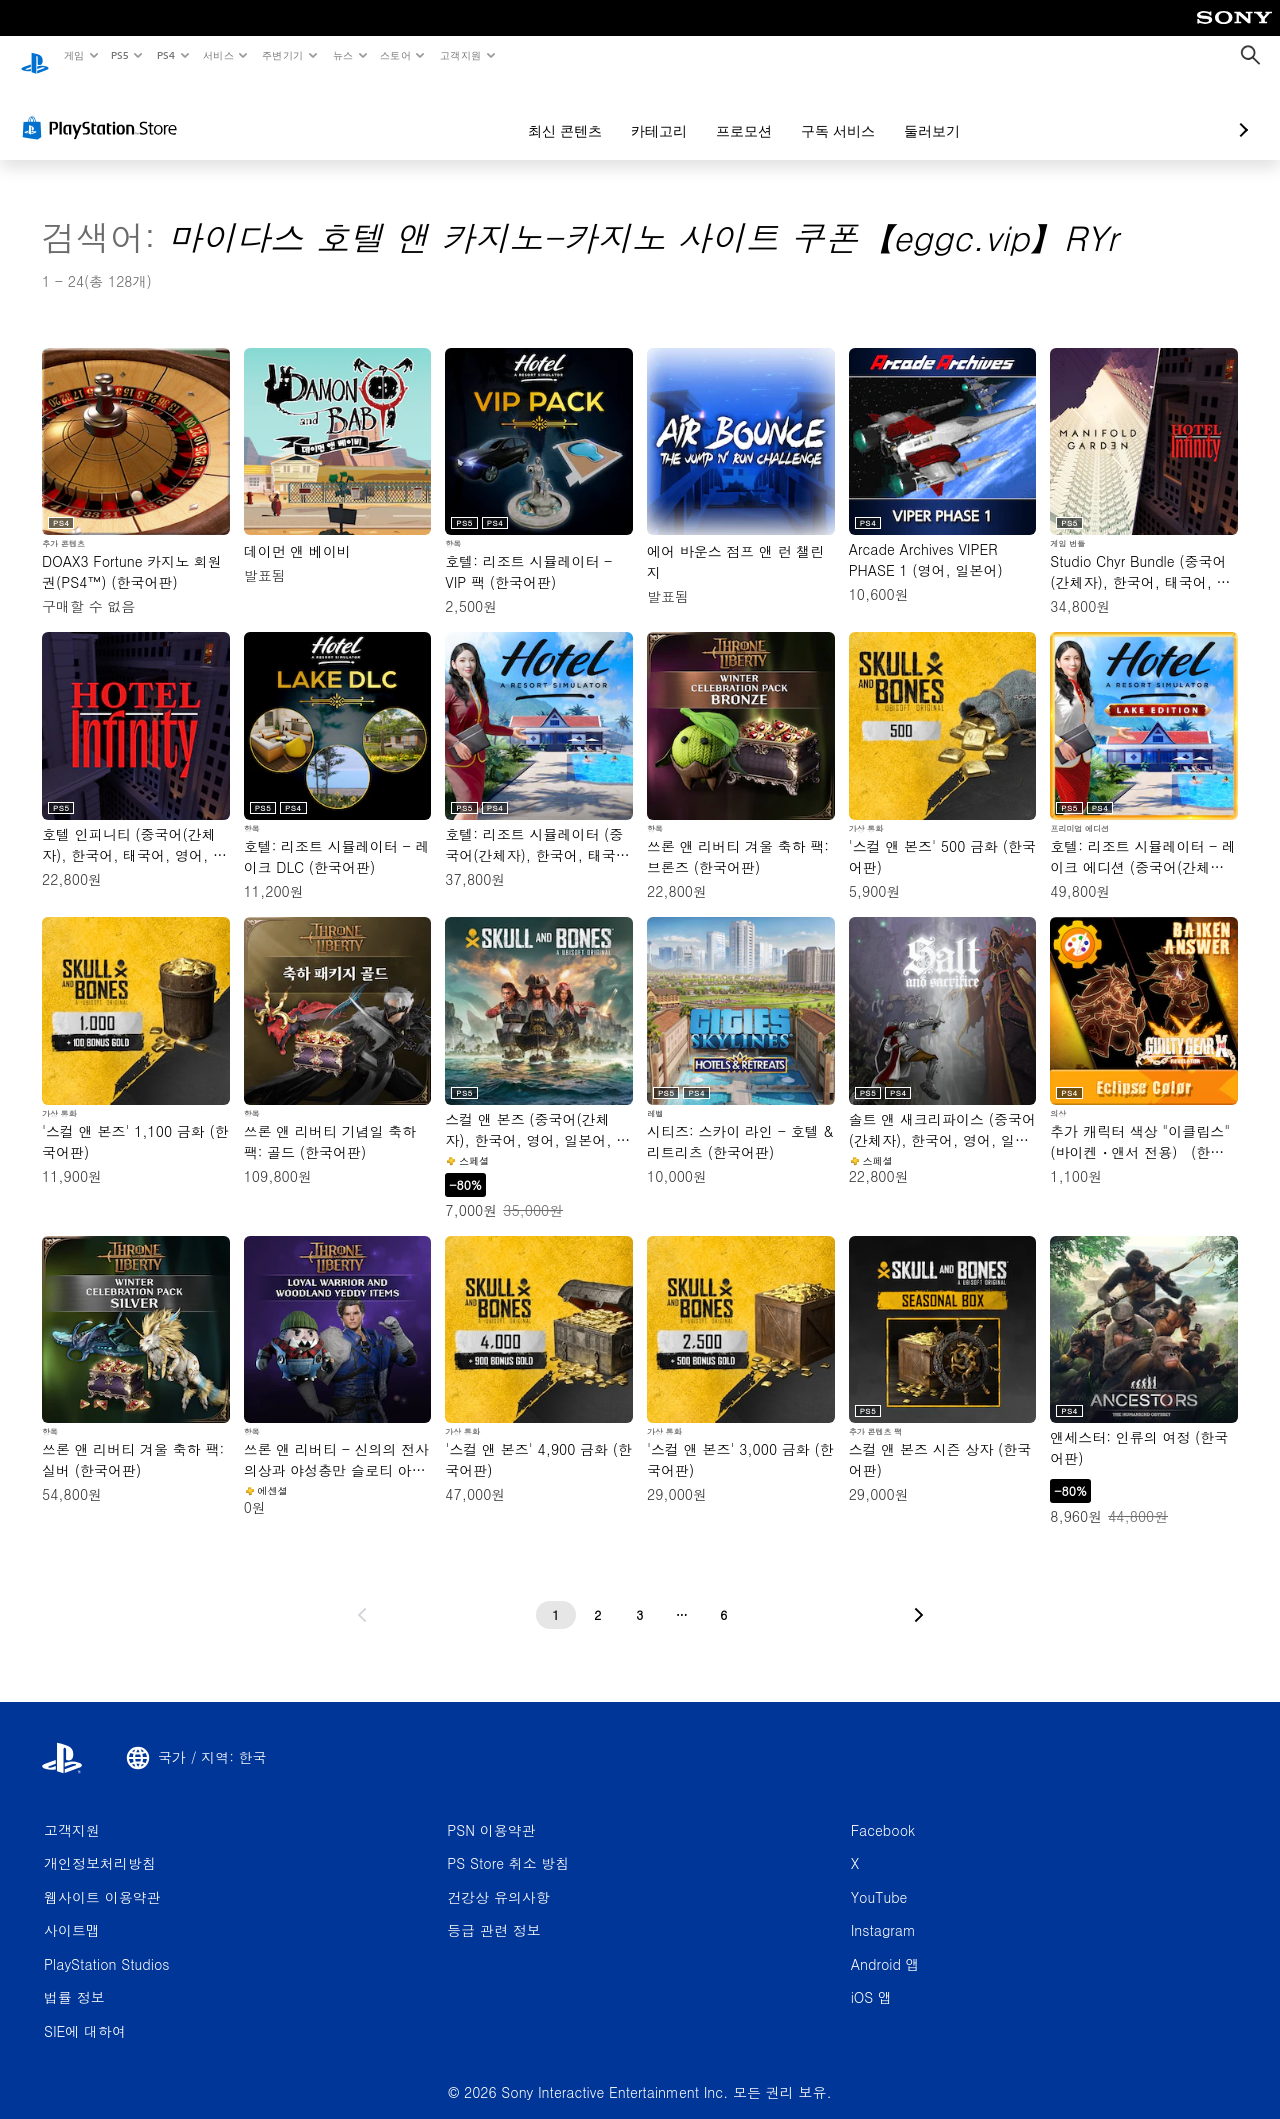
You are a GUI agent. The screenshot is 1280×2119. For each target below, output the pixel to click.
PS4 (166, 55)
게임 (73, 55)
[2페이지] (598, 1596)
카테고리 (553, 112)
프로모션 (638, 112)
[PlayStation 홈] (35, 56)
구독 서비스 (732, 112)
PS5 (120, 55)
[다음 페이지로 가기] (919, 1596)
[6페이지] (724, 1596)
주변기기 (283, 55)
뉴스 (342, 55)
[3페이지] (640, 1596)
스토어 (395, 55)
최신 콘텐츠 (459, 112)
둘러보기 (826, 112)
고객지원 (460, 55)
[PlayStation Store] (104, 109)
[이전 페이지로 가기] (362, 1596)
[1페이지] (556, 1596)
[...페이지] (682, 1596)
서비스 (217, 55)
